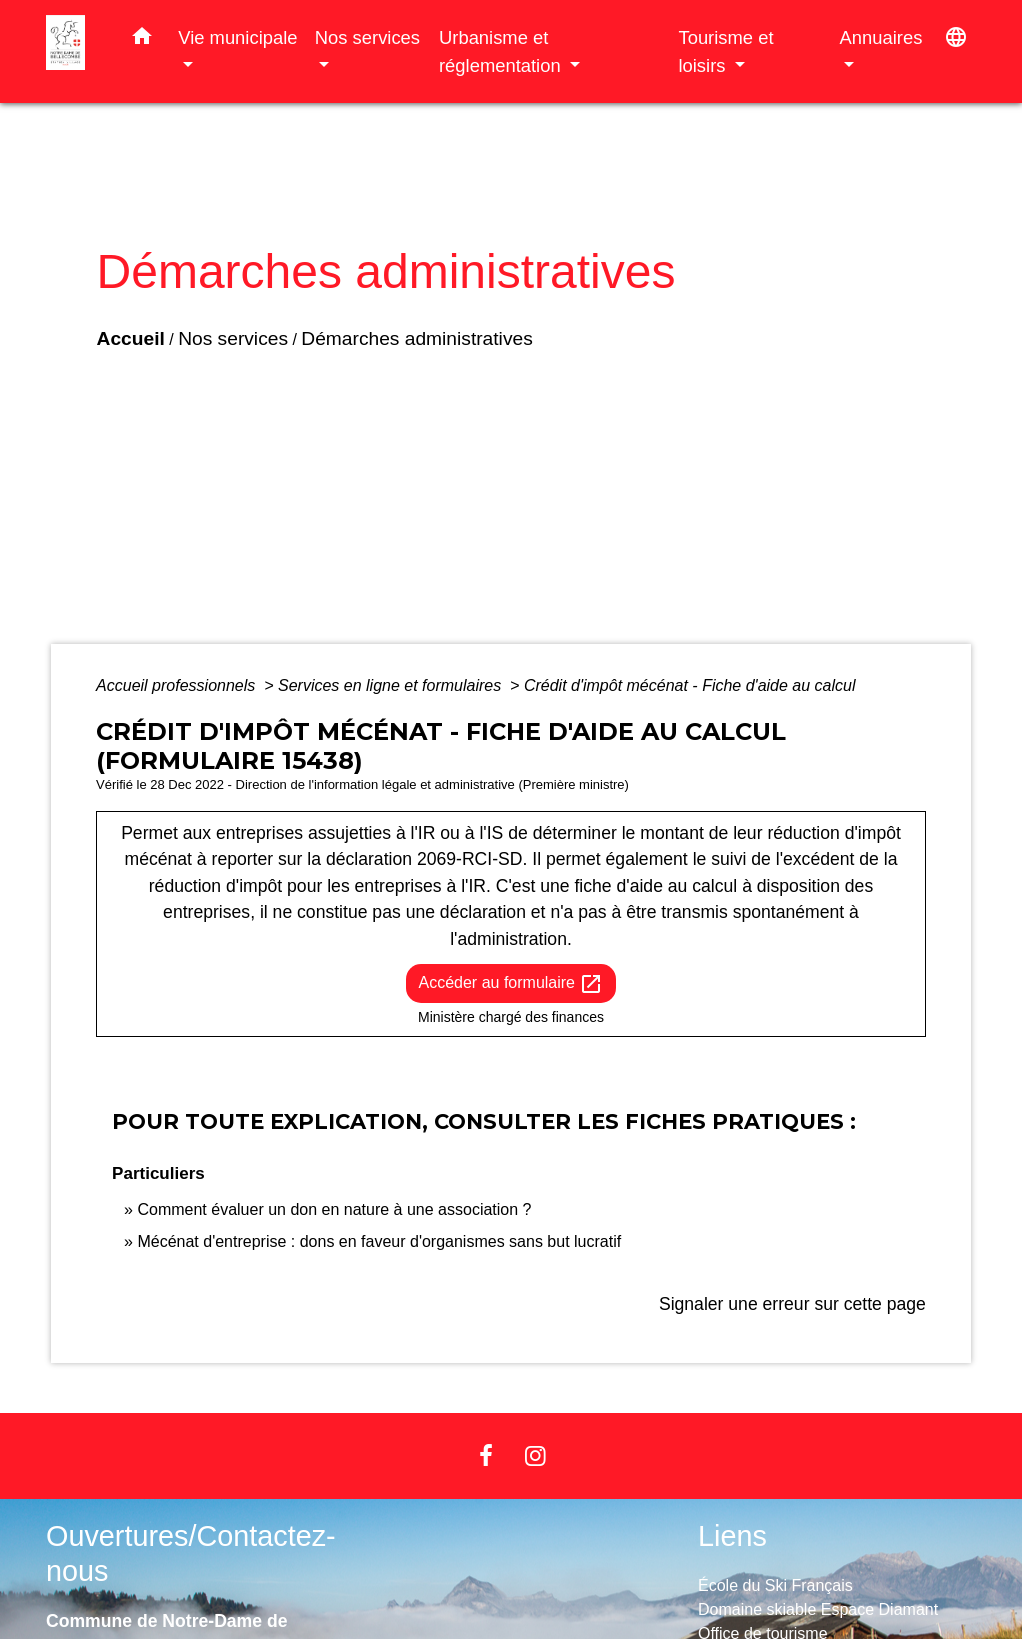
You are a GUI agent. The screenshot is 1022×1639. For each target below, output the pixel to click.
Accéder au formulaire (511, 984)
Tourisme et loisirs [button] (725, 51)
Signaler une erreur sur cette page (792, 1304)
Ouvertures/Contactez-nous (191, 1553)
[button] (142, 40)
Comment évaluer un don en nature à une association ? (334, 1209)
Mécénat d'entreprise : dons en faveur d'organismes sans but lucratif (379, 1241)
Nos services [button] (367, 37)
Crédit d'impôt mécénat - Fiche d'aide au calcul (690, 685)
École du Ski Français (775, 1585)
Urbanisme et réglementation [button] (502, 51)
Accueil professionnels (178, 685)
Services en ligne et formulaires (392, 685)
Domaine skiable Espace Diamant (818, 1609)
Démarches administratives (402, 345)
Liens (732, 1536)
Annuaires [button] (881, 37)
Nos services (219, 345)
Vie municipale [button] (237, 37)
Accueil (116, 345)
